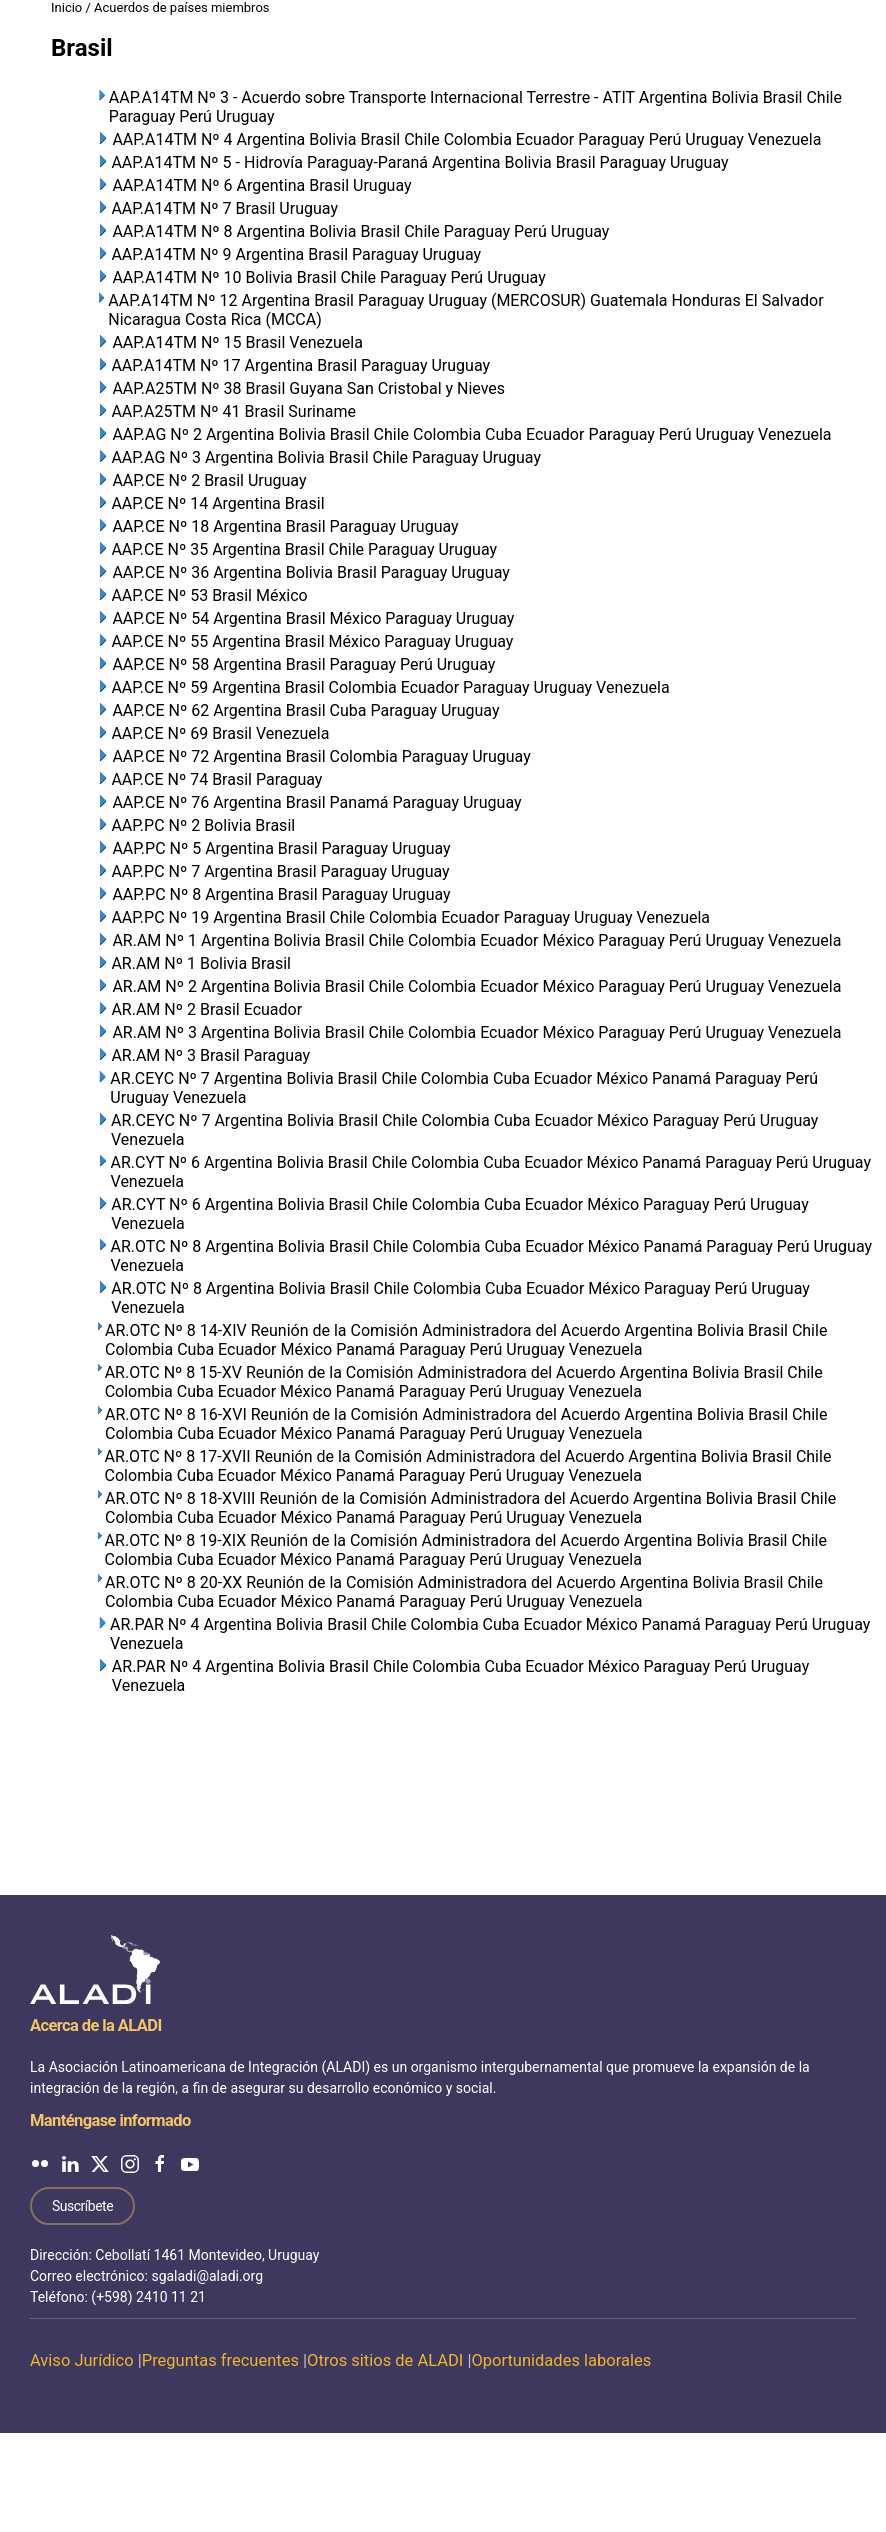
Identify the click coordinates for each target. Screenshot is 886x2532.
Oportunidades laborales (561, 2360)
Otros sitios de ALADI (385, 2360)
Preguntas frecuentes (220, 2360)
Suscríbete (82, 2206)
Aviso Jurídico (82, 2360)
